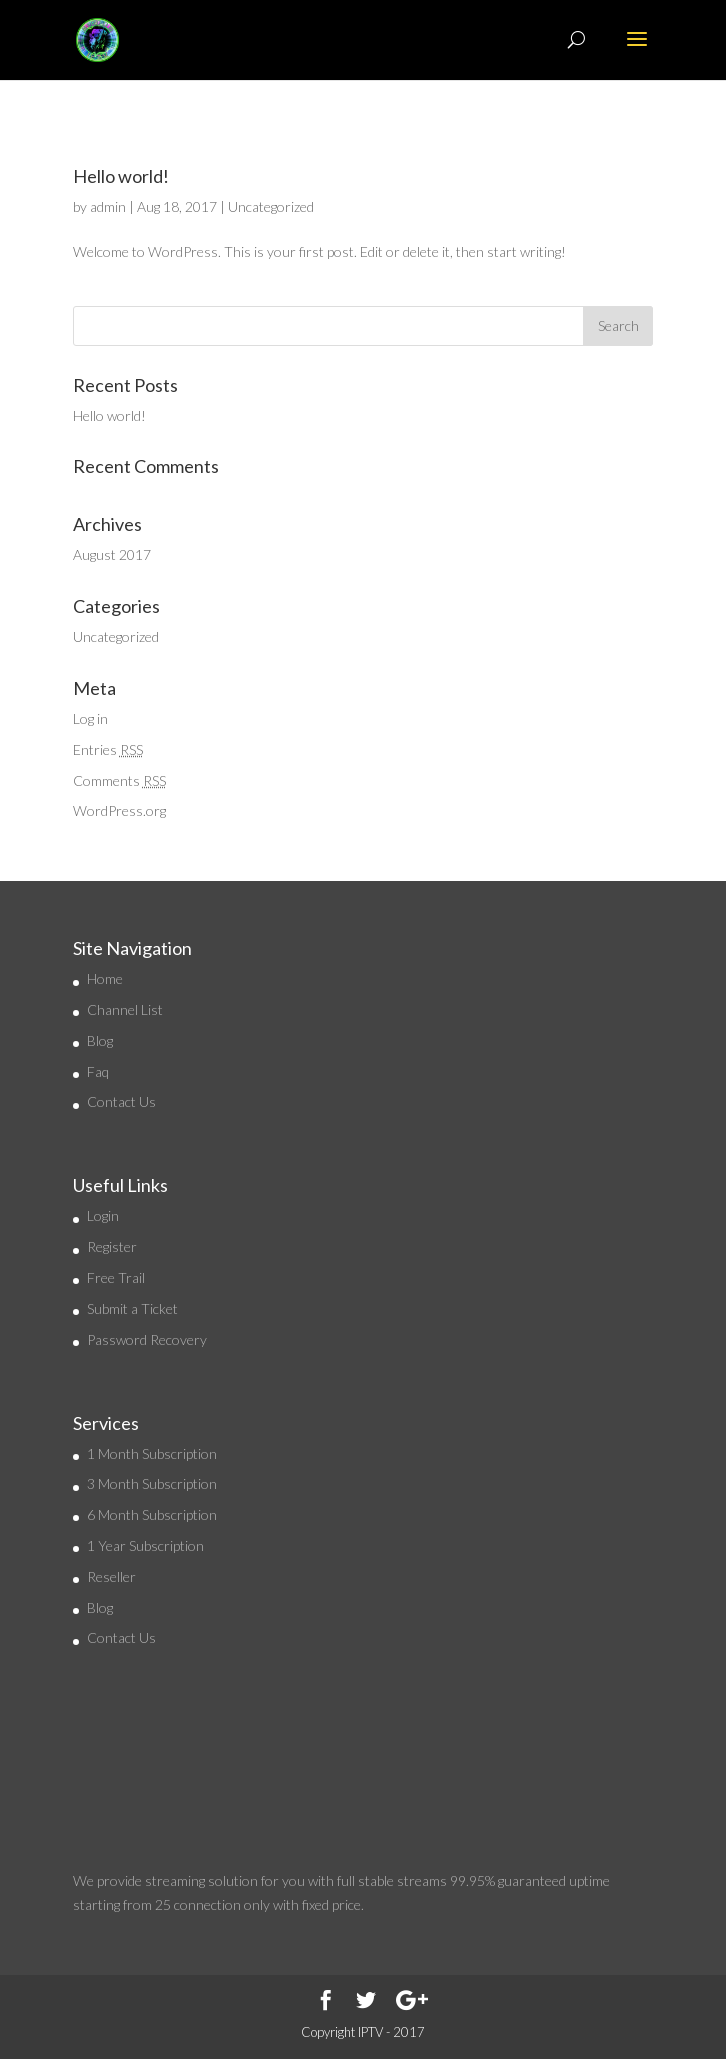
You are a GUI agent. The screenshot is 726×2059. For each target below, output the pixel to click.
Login (103, 1215)
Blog (100, 1040)
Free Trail (116, 1277)
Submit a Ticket (132, 1308)
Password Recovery (147, 1339)
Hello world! (121, 176)
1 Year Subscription (145, 1545)
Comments (119, 780)
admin (108, 206)
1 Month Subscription (152, 1453)
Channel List (125, 1009)
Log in (90, 718)
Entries (108, 749)
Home (105, 978)
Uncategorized (271, 206)
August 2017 (112, 554)
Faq (98, 1071)
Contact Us (121, 1101)
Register (112, 1246)
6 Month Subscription (152, 1514)
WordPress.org (119, 810)
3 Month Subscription (152, 1483)
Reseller (111, 1576)
